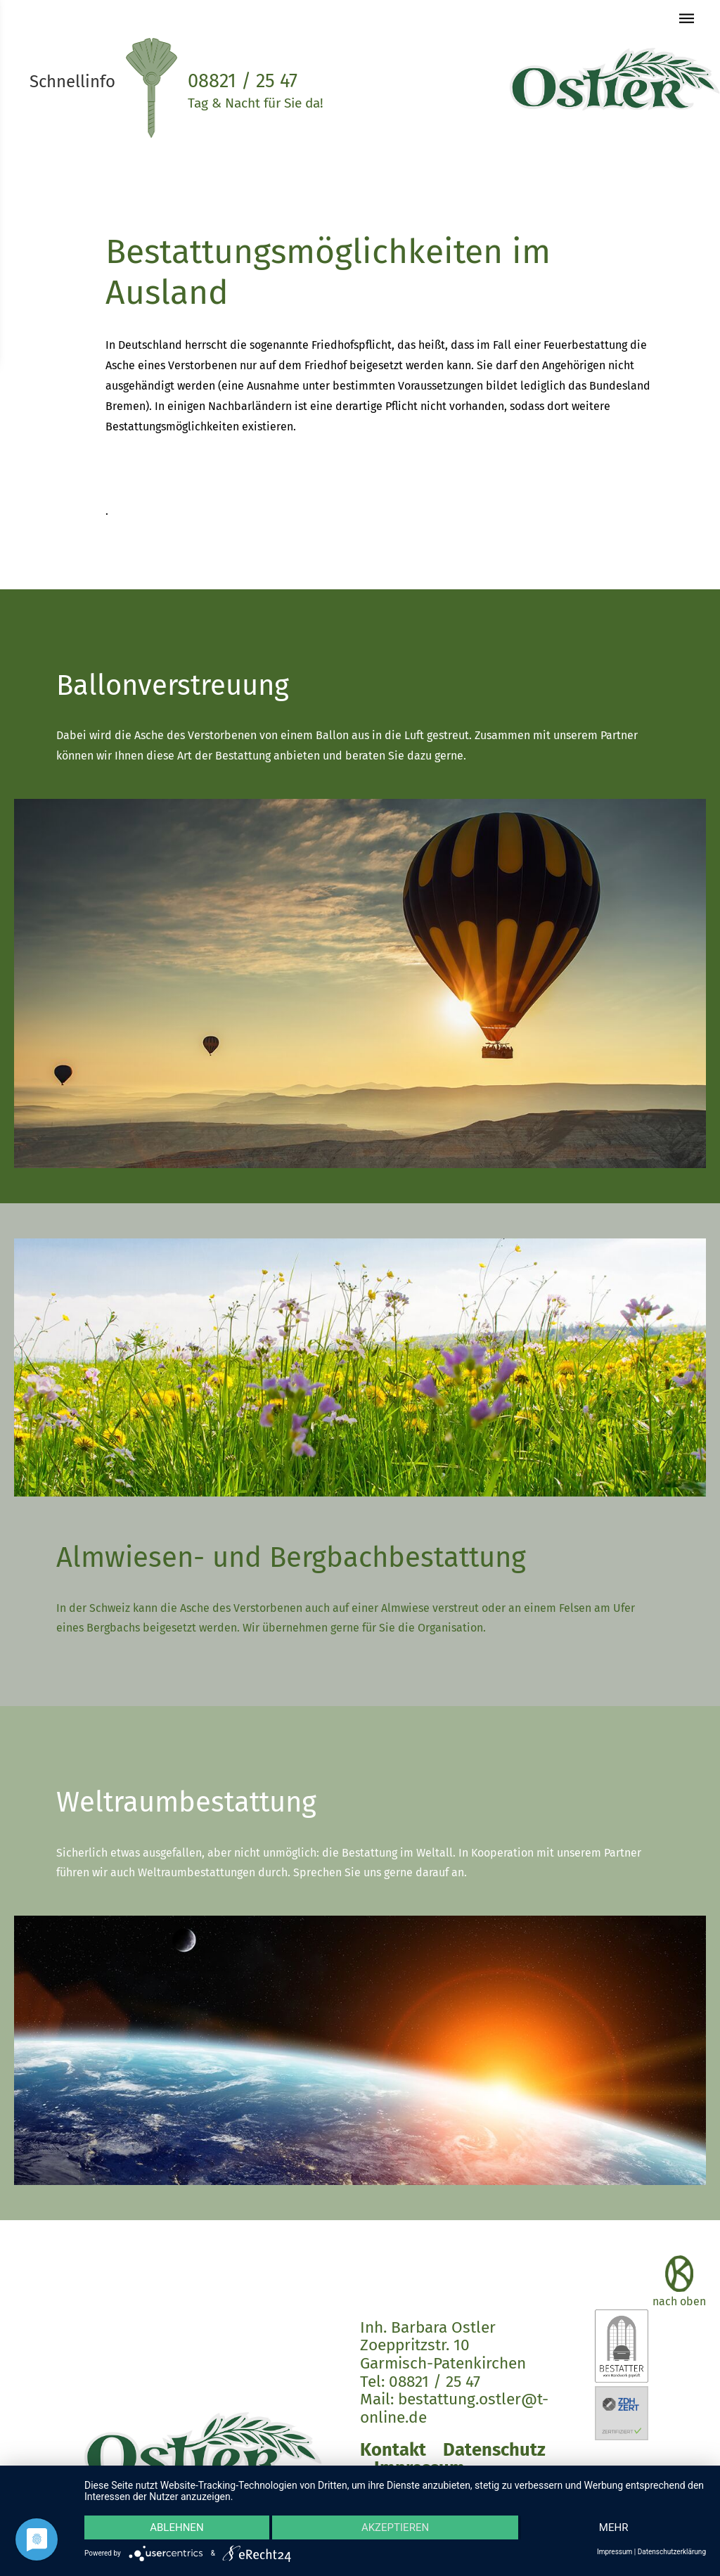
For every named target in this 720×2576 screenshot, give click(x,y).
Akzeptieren (395, 2527)
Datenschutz (494, 2450)
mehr (614, 2527)
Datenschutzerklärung (672, 2552)
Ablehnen (176, 2527)
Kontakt (393, 2450)
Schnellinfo (72, 81)
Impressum (614, 2552)
